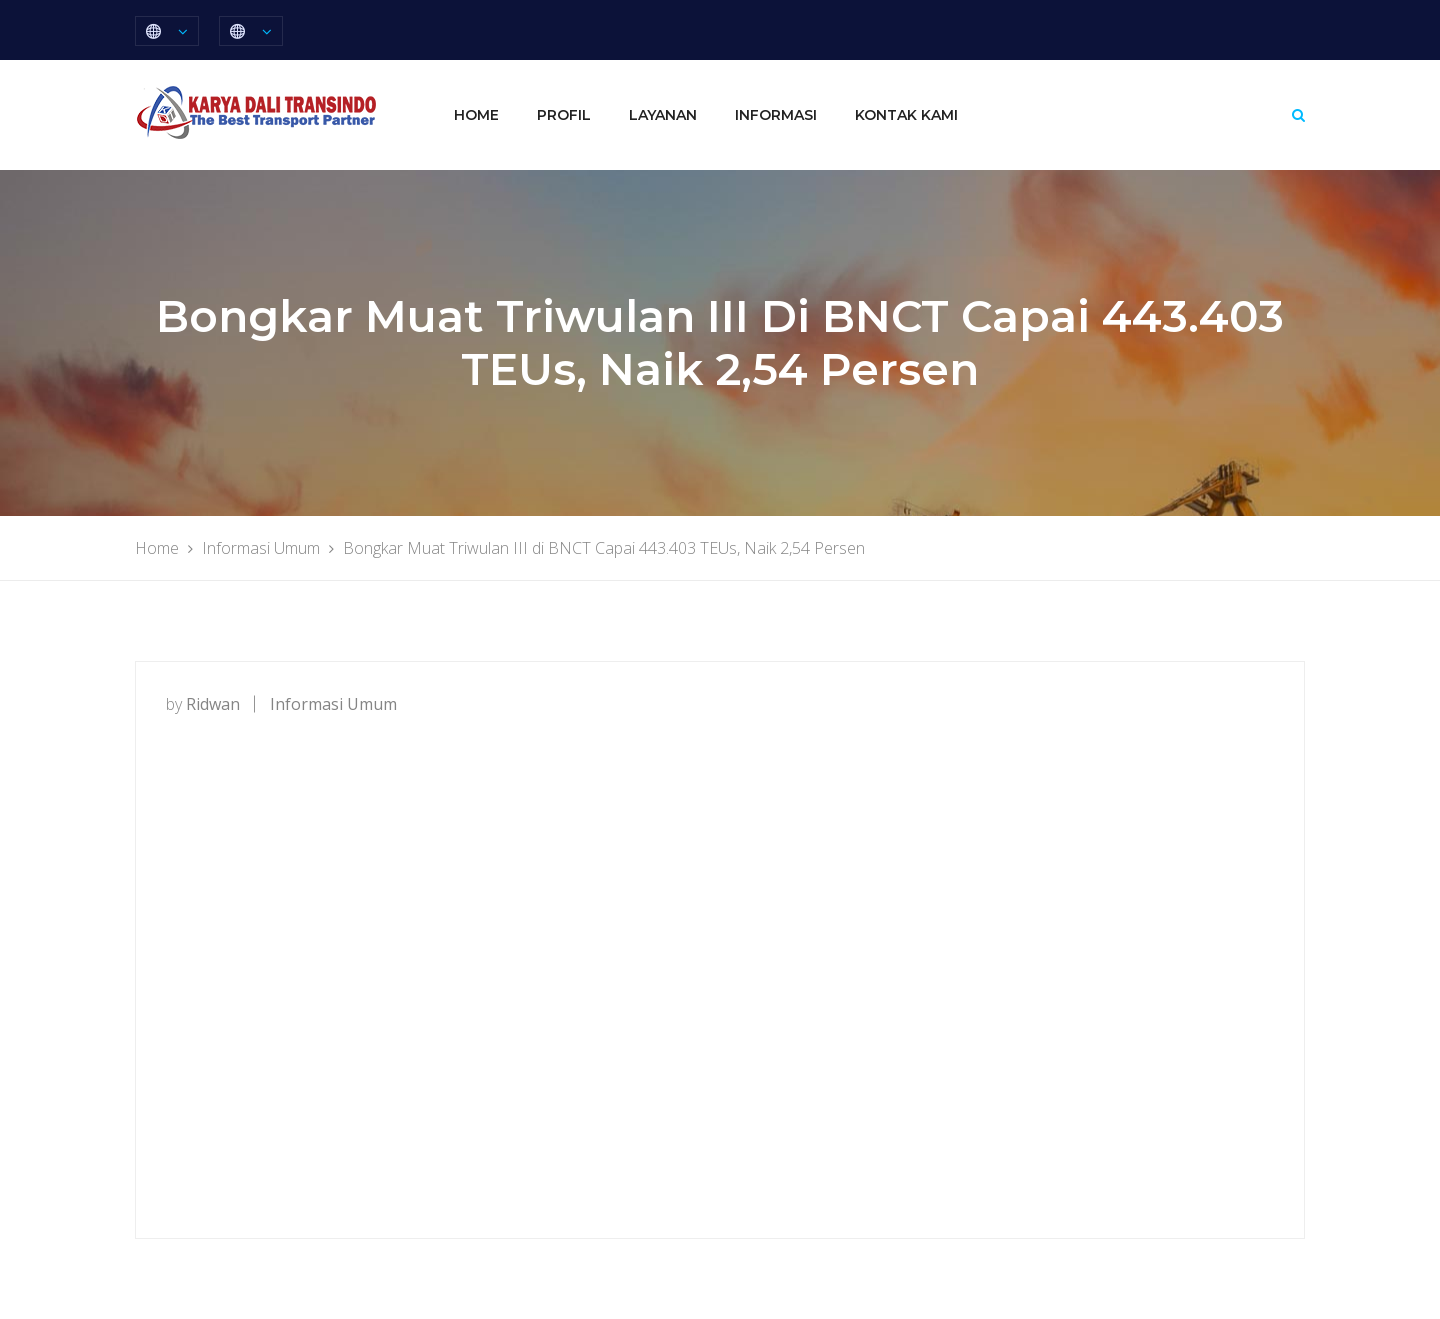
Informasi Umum (333, 704)
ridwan (213, 704)
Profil (564, 115)
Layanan (663, 115)
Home (476, 115)
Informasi (776, 115)
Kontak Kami (906, 115)
